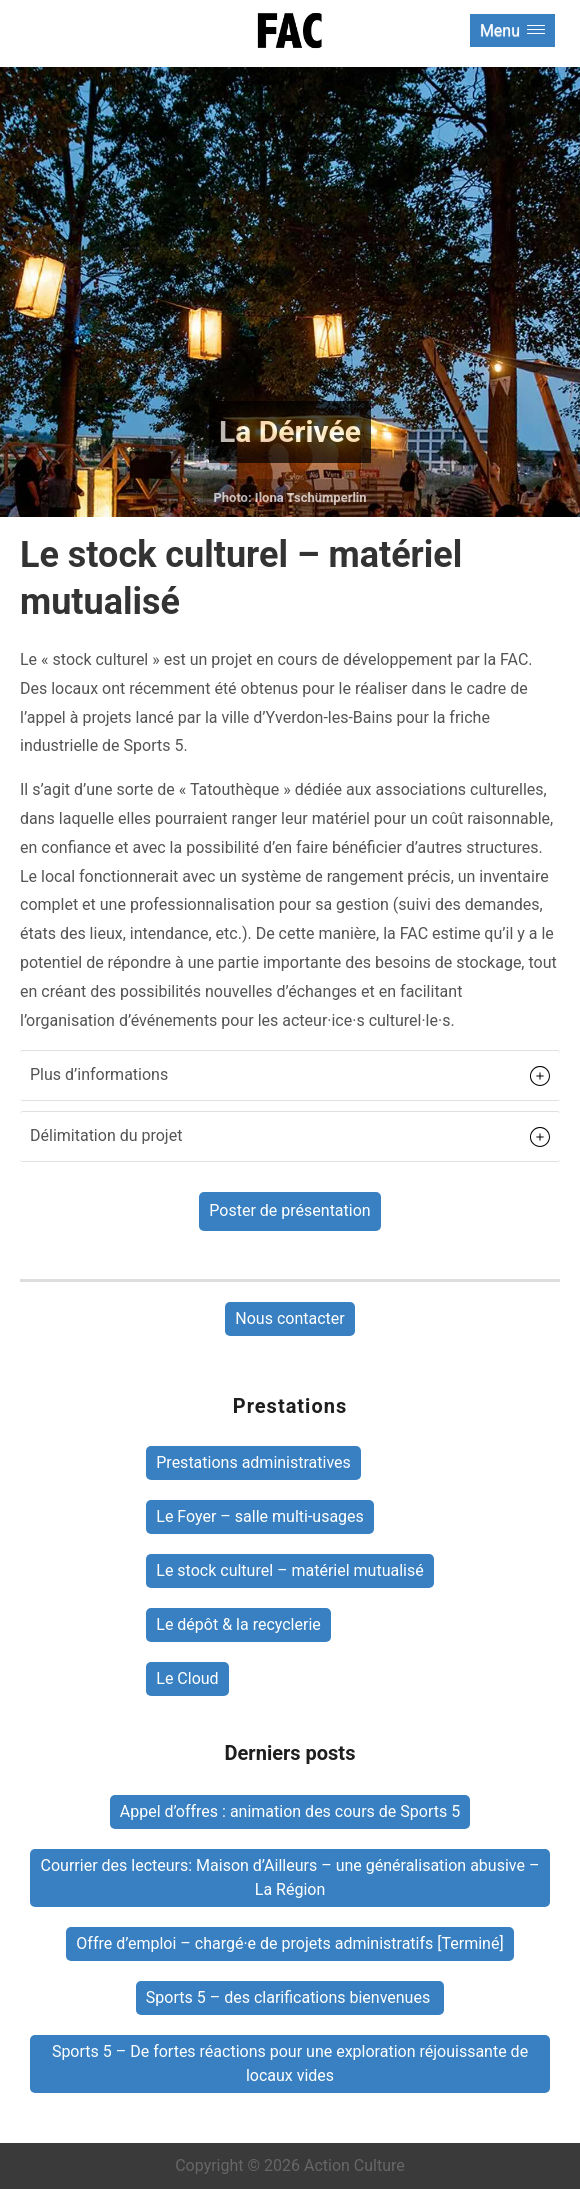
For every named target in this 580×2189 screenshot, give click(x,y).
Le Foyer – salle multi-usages (260, 1516)
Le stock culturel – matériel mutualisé (289, 1570)
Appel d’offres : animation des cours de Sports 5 (290, 1811)
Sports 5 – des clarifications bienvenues (290, 1997)
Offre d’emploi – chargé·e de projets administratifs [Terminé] (289, 1943)
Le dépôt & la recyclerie (238, 1624)
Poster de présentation (289, 1210)
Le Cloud (187, 1678)
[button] (290, 1075)
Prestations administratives (253, 1462)
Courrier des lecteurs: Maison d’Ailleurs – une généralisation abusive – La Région (290, 1877)
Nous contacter (289, 1318)
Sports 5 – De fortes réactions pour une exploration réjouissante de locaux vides (290, 2063)
